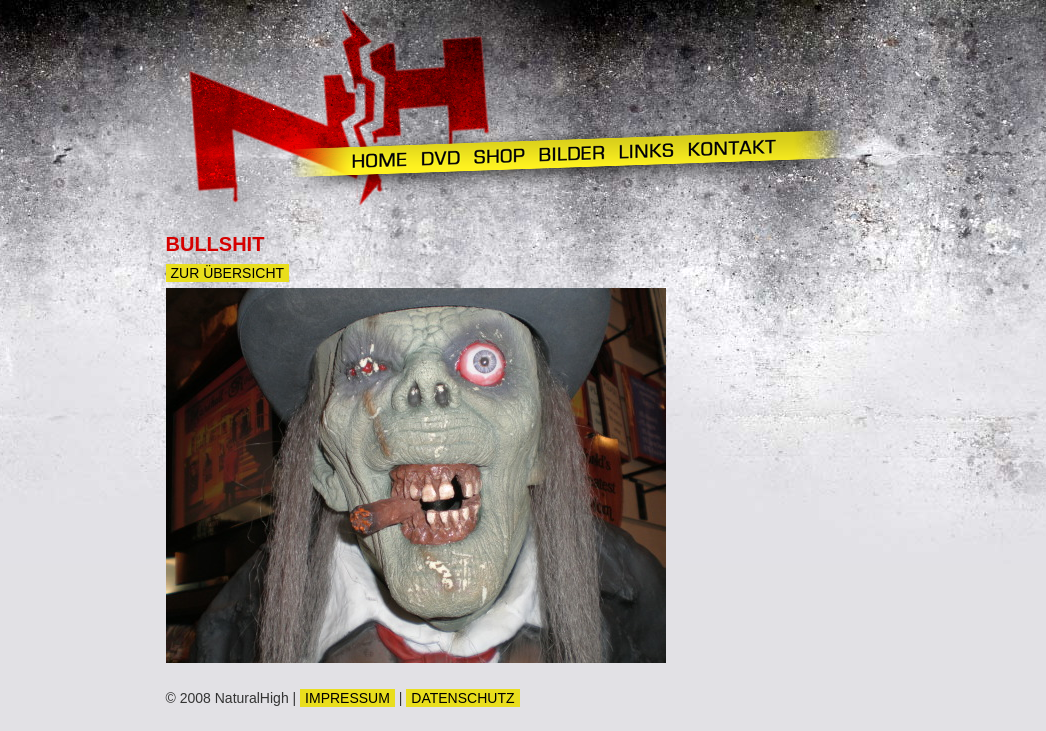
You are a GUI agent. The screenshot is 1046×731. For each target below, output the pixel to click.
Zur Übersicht (228, 273)
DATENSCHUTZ (462, 698)
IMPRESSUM (347, 698)
